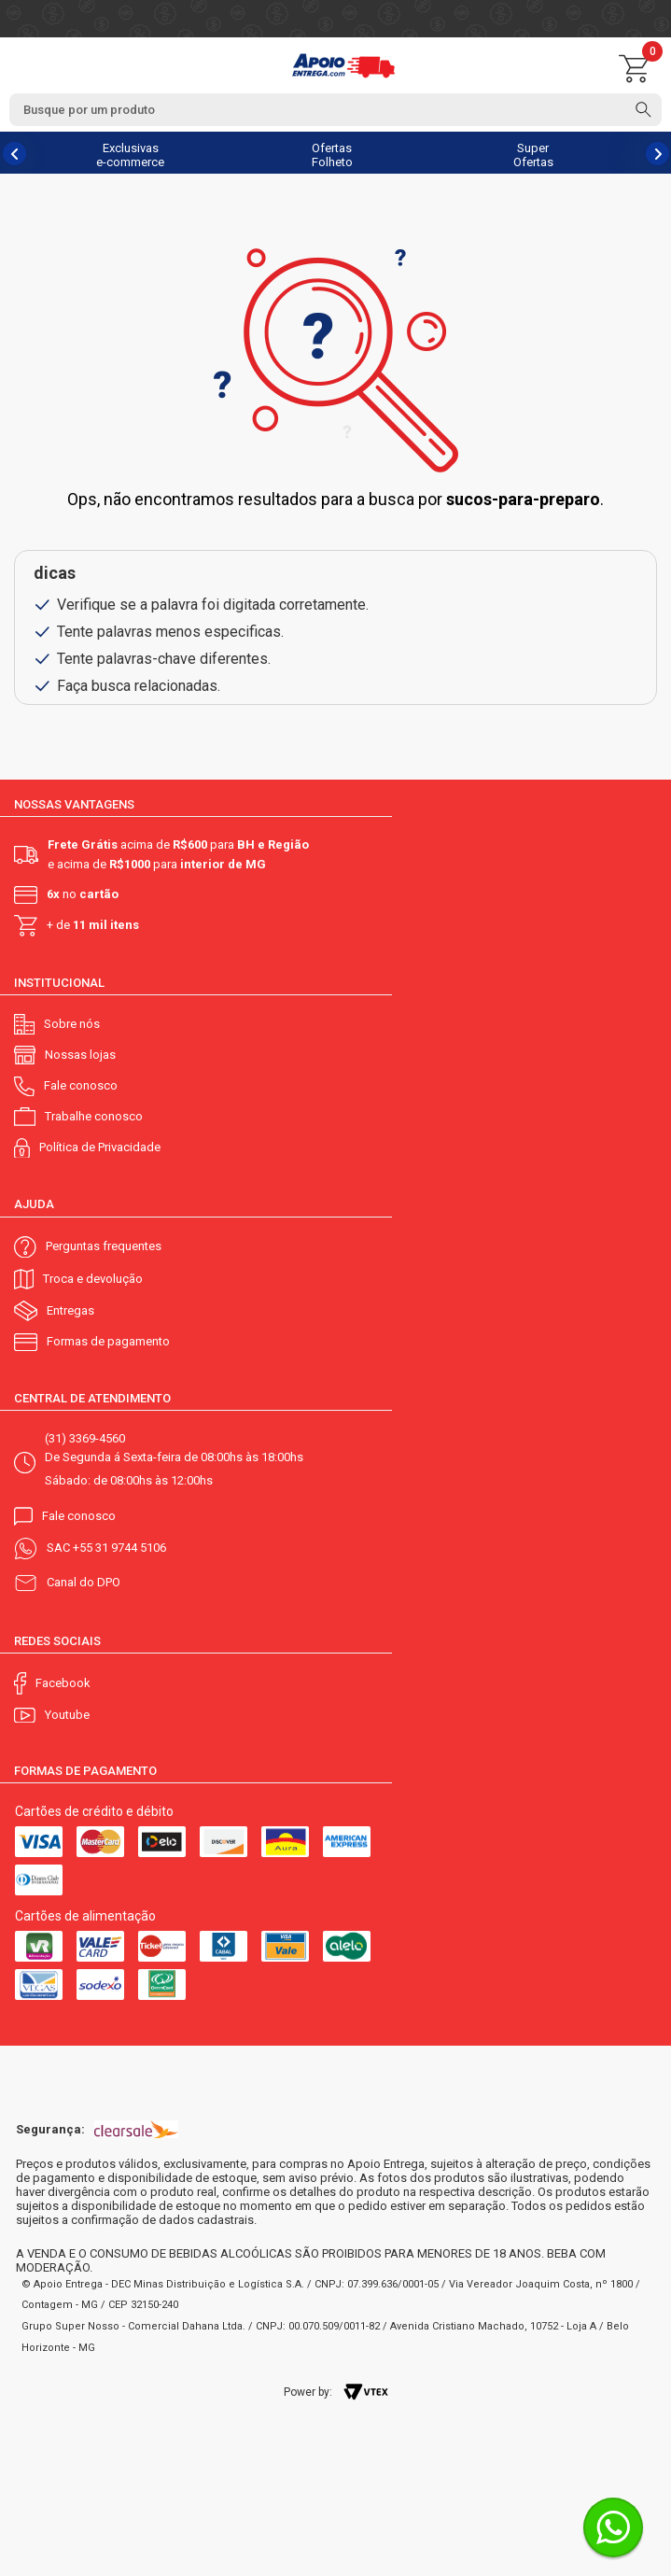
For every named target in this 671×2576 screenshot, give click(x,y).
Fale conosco (81, 1085)
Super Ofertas (533, 155)
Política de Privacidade (100, 1147)
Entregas (70, 1310)
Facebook (63, 1683)
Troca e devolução (93, 1279)
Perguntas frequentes (103, 1246)
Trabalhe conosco (94, 1116)
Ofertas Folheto (332, 155)
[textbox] (335, 109)
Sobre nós (72, 1024)
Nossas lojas (80, 1055)
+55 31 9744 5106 (119, 1548)
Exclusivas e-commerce (130, 155)
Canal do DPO (83, 1582)
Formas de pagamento (108, 1341)
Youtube (67, 1715)
